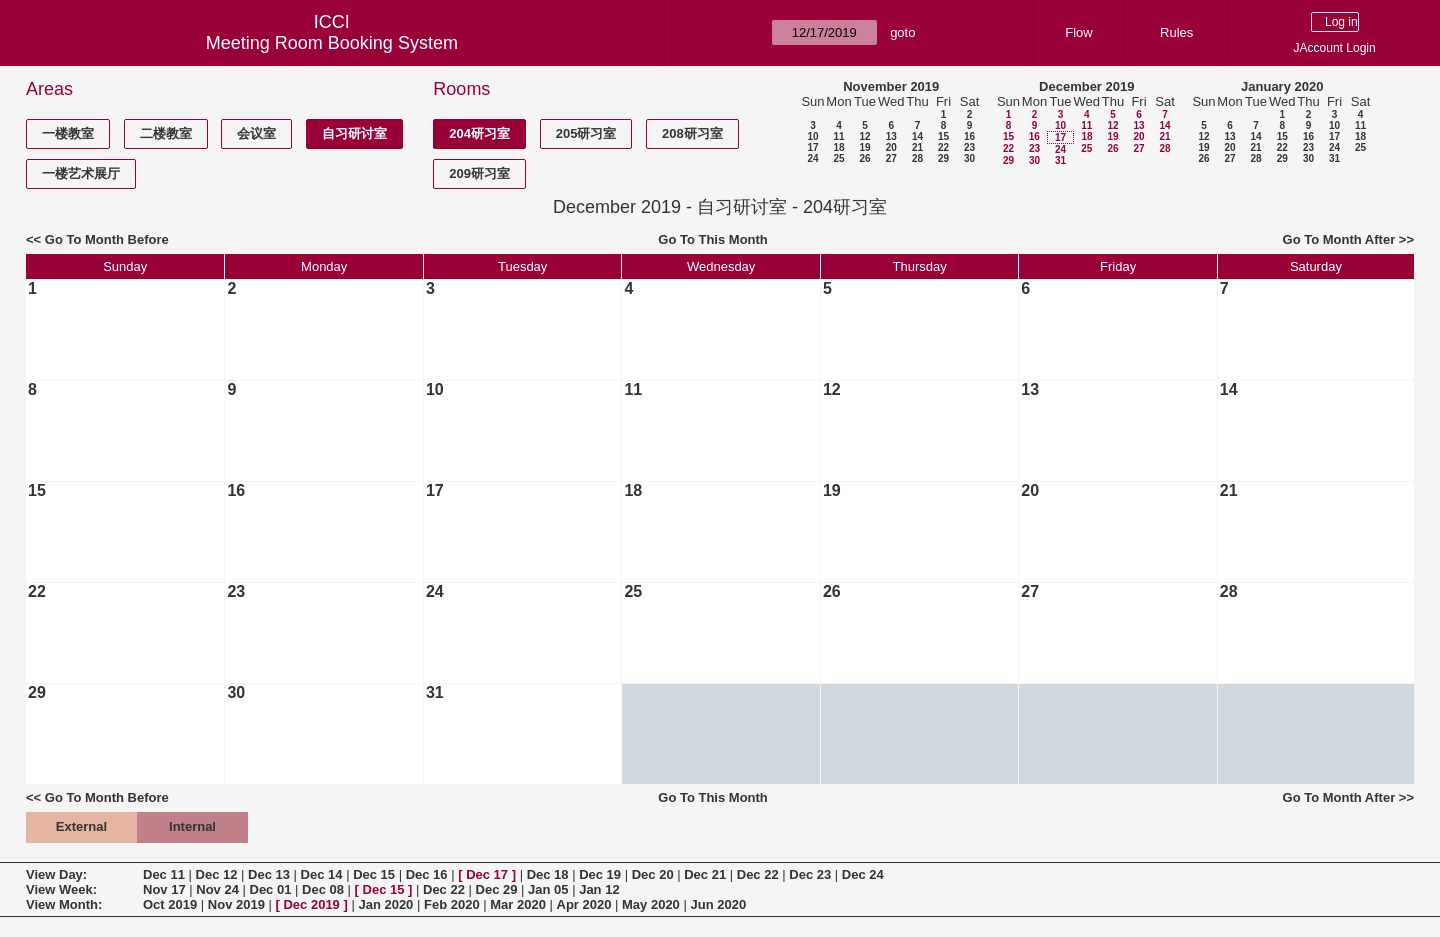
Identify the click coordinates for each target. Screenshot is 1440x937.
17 (812, 147)
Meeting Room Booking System (332, 43)
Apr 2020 (584, 904)
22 (943, 147)
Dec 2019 (311, 904)
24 (812, 158)
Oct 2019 (170, 904)
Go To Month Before (107, 239)
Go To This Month (713, 239)
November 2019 (891, 86)
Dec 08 (323, 889)
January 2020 (1282, 86)
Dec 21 (705, 874)
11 (838, 136)
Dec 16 (427, 874)
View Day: (56, 874)
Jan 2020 (385, 904)
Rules (1176, 32)
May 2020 (651, 904)
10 (812, 136)
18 (838, 147)
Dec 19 (600, 874)
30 (969, 158)
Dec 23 (810, 874)
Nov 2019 (236, 904)
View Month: (64, 904)
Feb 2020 (452, 904)
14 (917, 136)
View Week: (61, 889)
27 (891, 158)
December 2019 (1086, 86)
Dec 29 (497, 889)
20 (891, 147)
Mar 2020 (518, 904)
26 (864, 158)
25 (838, 158)
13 (891, 136)
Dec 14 (322, 874)
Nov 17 (164, 889)
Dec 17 (487, 874)
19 (864, 147)
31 (1060, 160)
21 (917, 147)
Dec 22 (758, 874)
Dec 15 (374, 874)
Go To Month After (1339, 239)
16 (969, 136)
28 (917, 158)
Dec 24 (863, 874)
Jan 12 (599, 889)
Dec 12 (217, 874)
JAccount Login (1335, 48)
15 (943, 136)
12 (864, 136)
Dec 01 (271, 889)
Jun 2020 (718, 904)
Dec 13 (269, 874)
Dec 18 (548, 874)
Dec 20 (653, 874)
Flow (1078, 32)
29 (943, 158)
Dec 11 (164, 874)
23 (969, 147)
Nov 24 (217, 889)
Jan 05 (548, 889)
